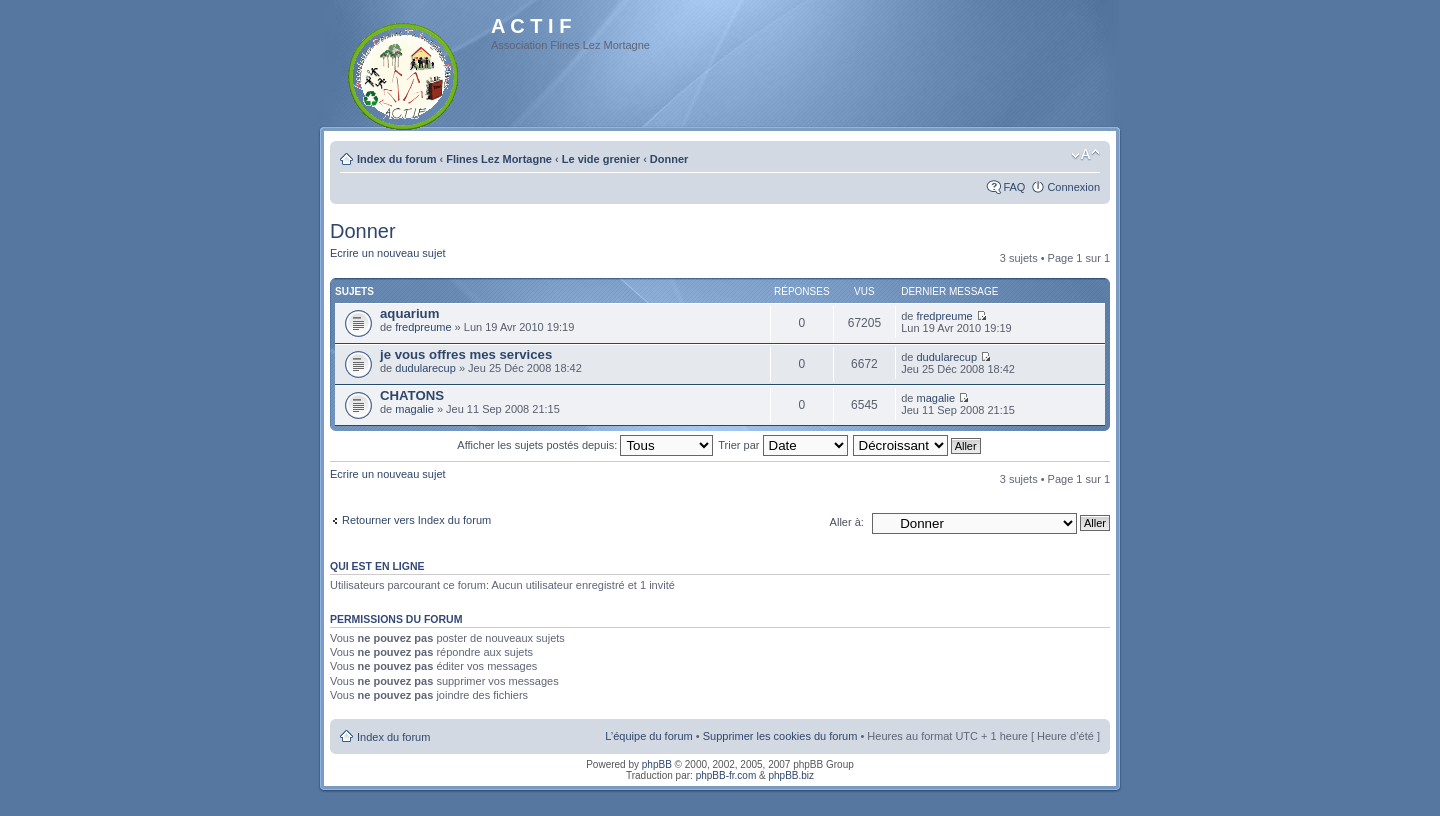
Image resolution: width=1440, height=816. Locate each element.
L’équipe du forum (648, 736)
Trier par (782, 445)
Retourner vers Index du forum (416, 520)
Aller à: (847, 522)
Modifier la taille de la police (1085, 155)
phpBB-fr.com (726, 775)
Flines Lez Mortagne (499, 159)
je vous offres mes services (466, 354)
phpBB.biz (791, 775)
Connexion (1073, 187)
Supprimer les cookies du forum (780, 736)
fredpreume (423, 327)
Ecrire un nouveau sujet (388, 253)
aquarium (409, 313)
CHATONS (412, 395)
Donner (669, 159)
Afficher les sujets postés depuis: (585, 445)
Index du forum (396, 159)
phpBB (657, 764)
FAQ (1014, 187)
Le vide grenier (601, 159)
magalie (414, 409)
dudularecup (425, 368)
